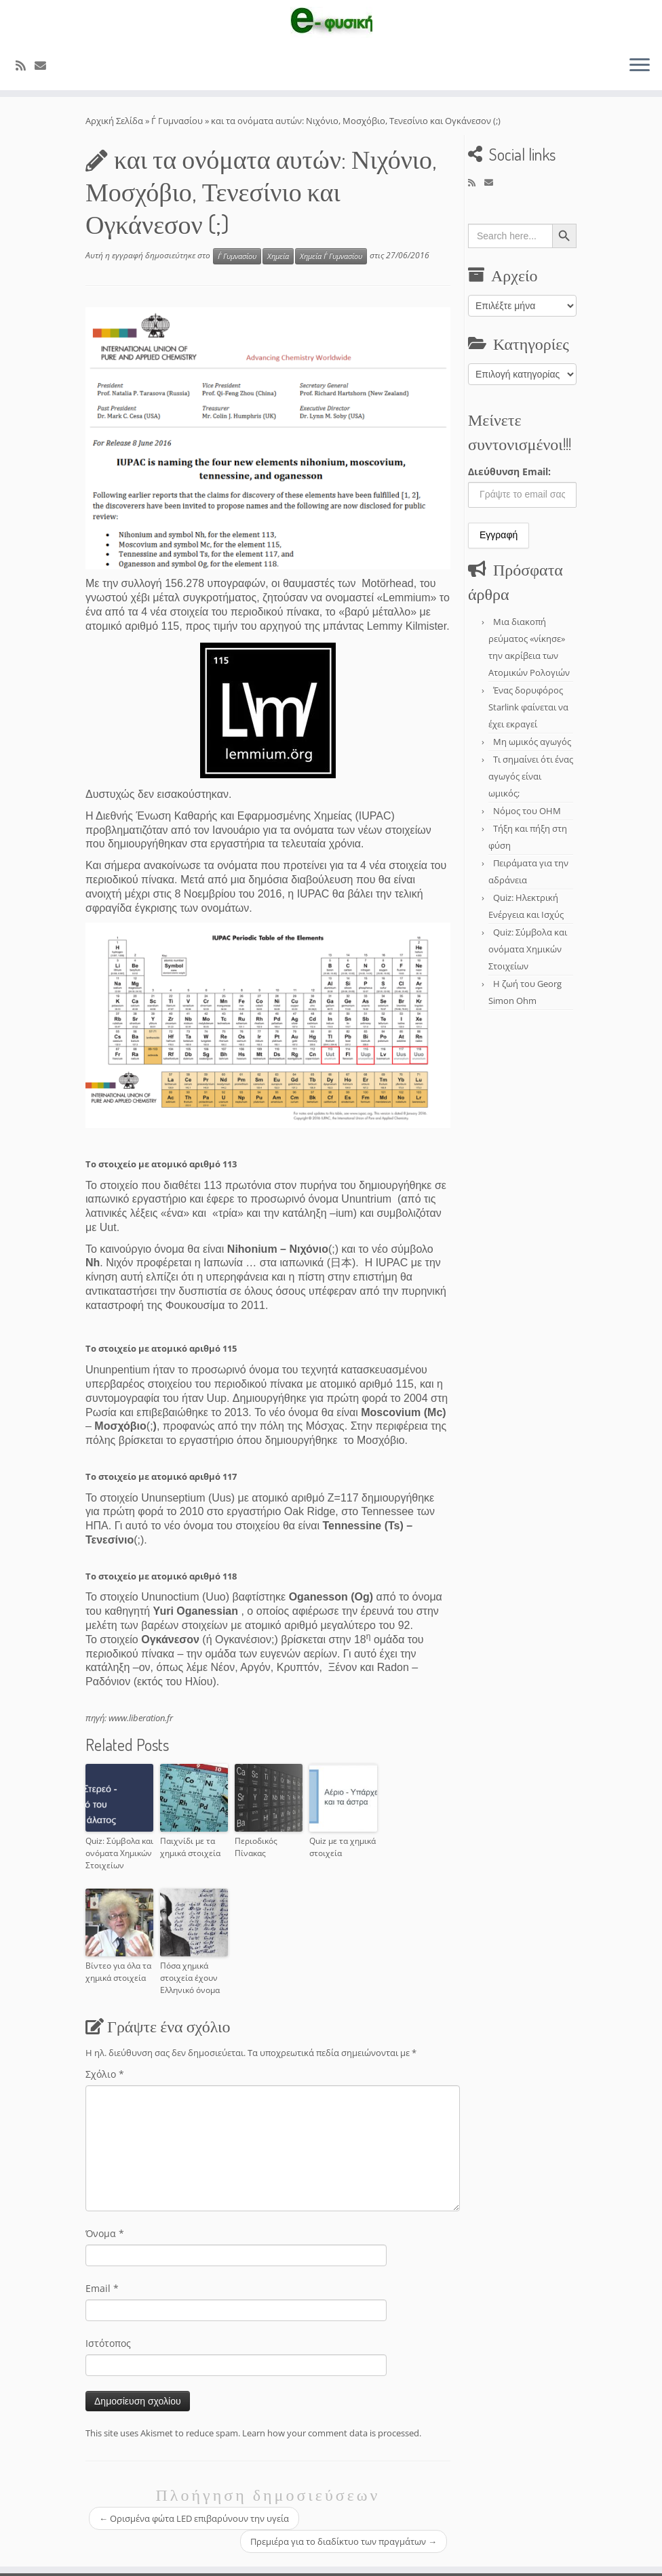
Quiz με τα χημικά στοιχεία (342, 1847)
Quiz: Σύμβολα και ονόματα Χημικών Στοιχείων (119, 1853)
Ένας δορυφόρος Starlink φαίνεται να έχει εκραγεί (528, 707)
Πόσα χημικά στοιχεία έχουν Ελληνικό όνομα (190, 1978)
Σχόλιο (104, 2074)
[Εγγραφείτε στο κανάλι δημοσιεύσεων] (25, 65)
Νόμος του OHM (527, 811)
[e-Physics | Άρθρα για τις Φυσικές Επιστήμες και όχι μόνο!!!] (331, 22)
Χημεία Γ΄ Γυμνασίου (331, 256)
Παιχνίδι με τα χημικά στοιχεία (190, 1847)
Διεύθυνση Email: (509, 471)
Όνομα (104, 2233)
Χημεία (278, 256)
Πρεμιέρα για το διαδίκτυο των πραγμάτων (343, 2541)
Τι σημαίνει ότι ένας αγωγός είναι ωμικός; (530, 776)
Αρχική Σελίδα (115, 121)
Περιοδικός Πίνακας (256, 1847)
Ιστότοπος (108, 2343)
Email (102, 2288)
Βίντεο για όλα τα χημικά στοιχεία (118, 1972)
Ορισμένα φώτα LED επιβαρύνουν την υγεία (194, 2518)
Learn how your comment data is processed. (331, 2433)
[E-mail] (45, 65)
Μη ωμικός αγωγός (532, 742)
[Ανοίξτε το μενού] (639, 66)
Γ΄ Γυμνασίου (177, 121)
